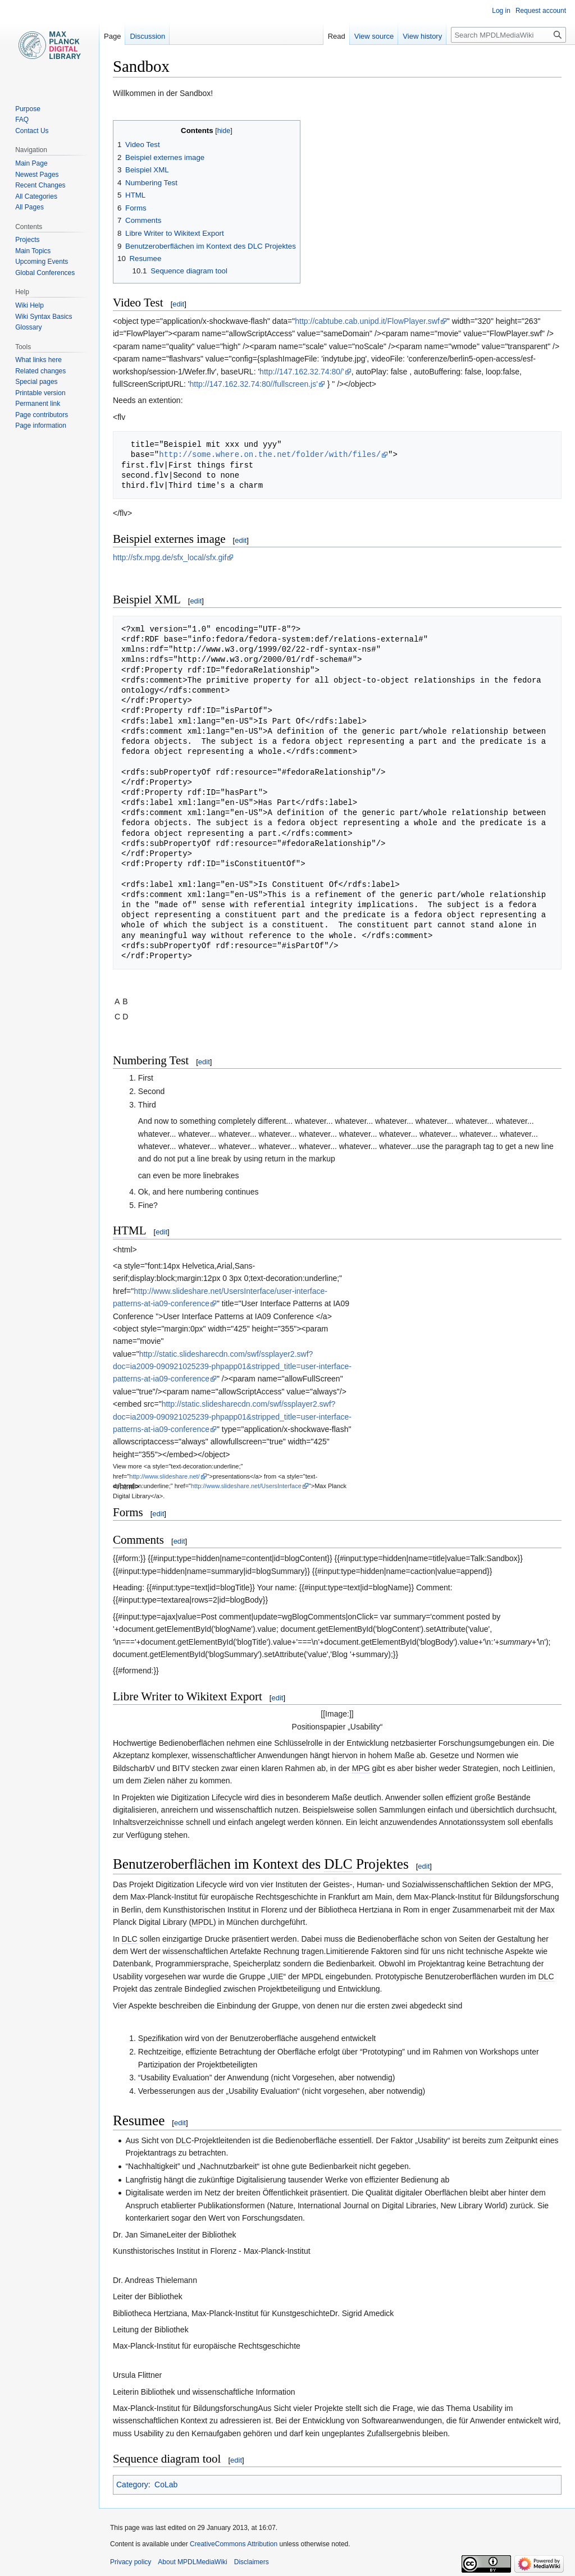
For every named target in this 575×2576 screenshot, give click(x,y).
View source (374, 36)
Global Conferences (45, 273)
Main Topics (33, 251)
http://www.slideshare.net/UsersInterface (246, 1486)
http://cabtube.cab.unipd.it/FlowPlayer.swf (367, 321)
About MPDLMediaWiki (192, 2562)
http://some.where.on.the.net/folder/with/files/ (270, 454)
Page (112, 36)
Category (132, 2484)
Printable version (40, 393)
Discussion (147, 36)
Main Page (31, 163)
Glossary (28, 327)
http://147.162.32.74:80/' (301, 371)
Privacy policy (130, 2562)
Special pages (36, 382)
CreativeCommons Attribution (233, 2544)
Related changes (40, 371)
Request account (540, 11)
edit (178, 304)
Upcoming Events (41, 262)
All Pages (29, 207)
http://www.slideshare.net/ (164, 1476)
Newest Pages (36, 175)
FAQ (22, 119)
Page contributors (41, 415)
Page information (40, 425)
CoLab (165, 2484)
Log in (501, 11)
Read (336, 36)
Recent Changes (40, 185)
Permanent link (37, 404)
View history (422, 36)
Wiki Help (29, 305)
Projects (27, 240)
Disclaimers (251, 2562)
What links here (38, 360)
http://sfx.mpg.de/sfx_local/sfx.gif (169, 557)
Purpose (27, 109)
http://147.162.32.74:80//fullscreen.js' (254, 383)
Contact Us (31, 131)
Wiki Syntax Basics (43, 317)
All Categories (36, 196)
